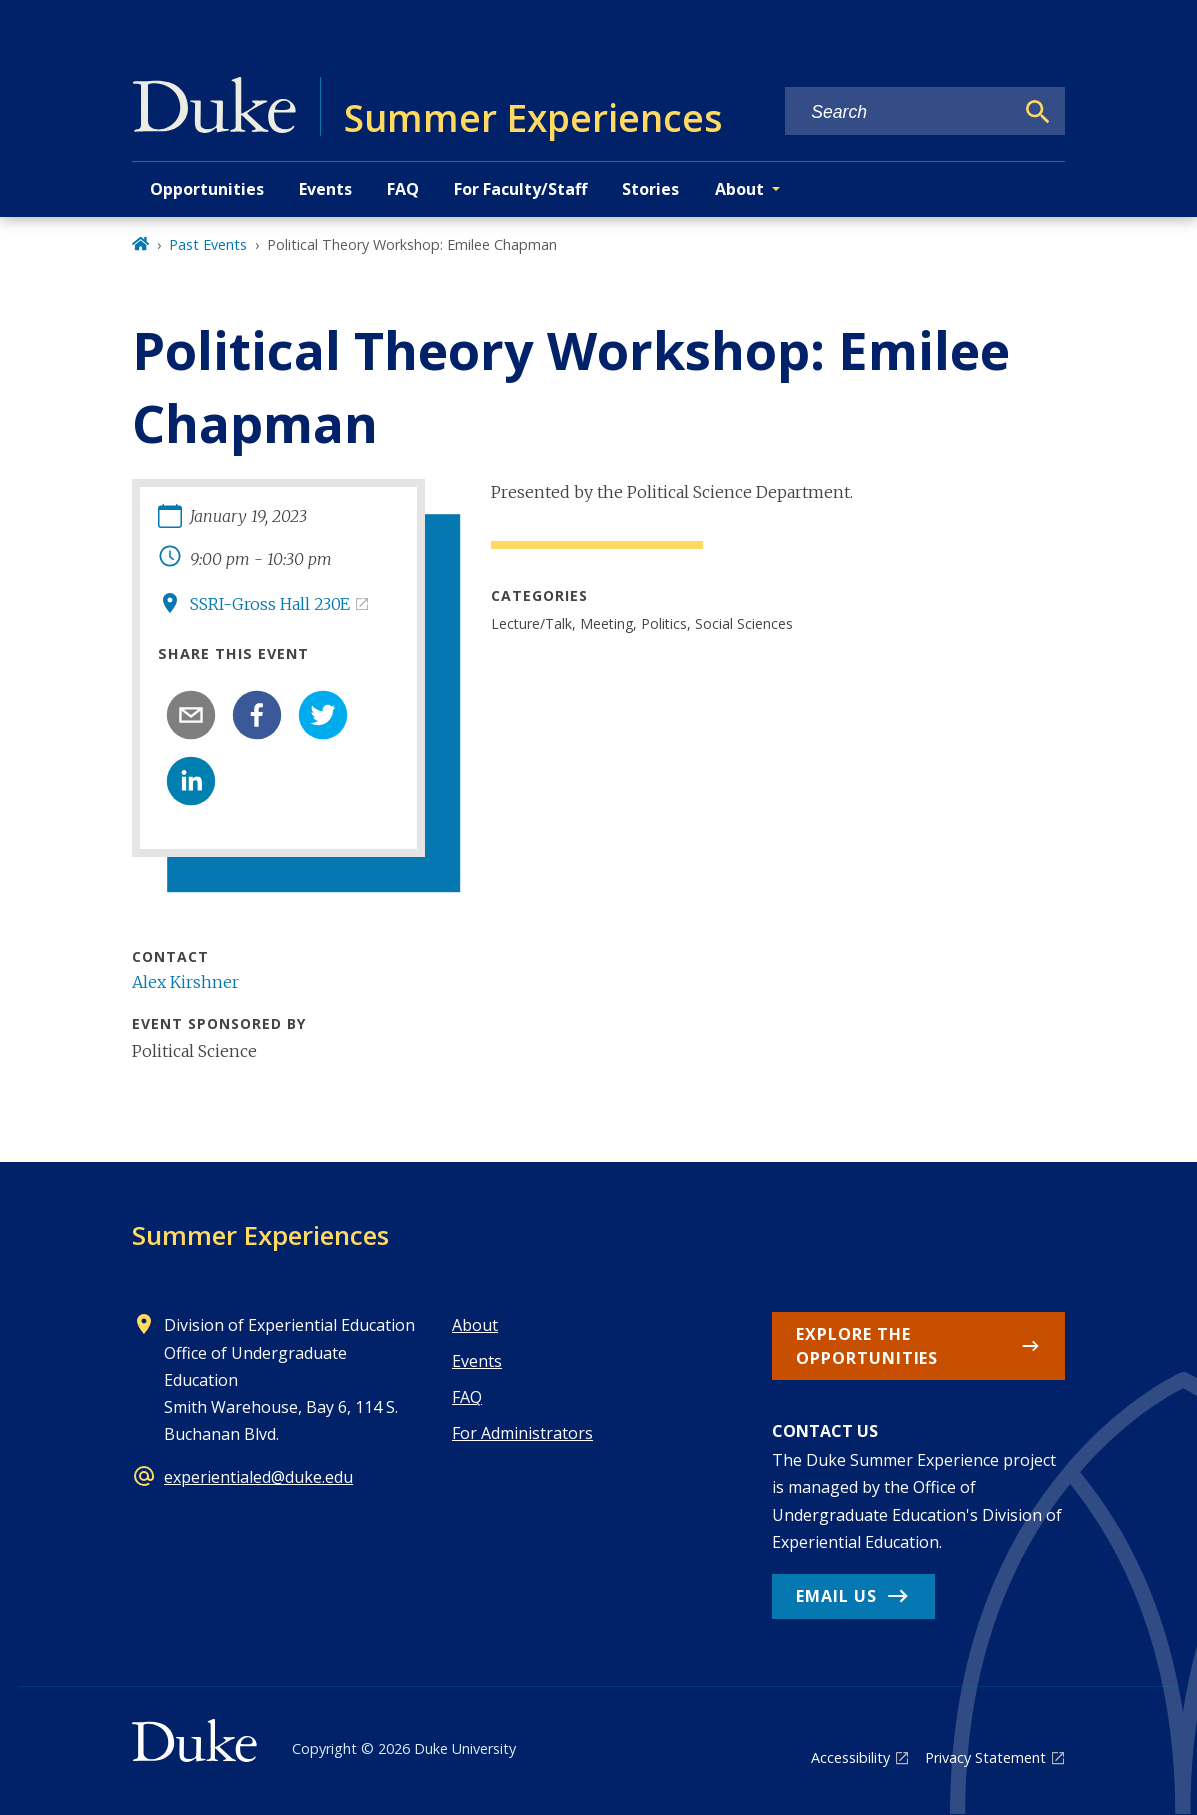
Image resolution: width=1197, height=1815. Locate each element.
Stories (650, 189)
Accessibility (850, 1757)
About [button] (739, 189)
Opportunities (207, 189)
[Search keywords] (899, 112)
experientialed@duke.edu (258, 1477)
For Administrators (522, 1433)
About (475, 1325)
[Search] (1038, 112)
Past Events (208, 244)
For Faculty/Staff (520, 189)
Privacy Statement (985, 1757)
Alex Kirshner (185, 982)
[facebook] (257, 715)
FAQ (403, 189)
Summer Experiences (260, 1235)
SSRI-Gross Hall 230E (270, 604)
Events (325, 189)
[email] (191, 715)
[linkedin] (191, 781)
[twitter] (323, 715)
